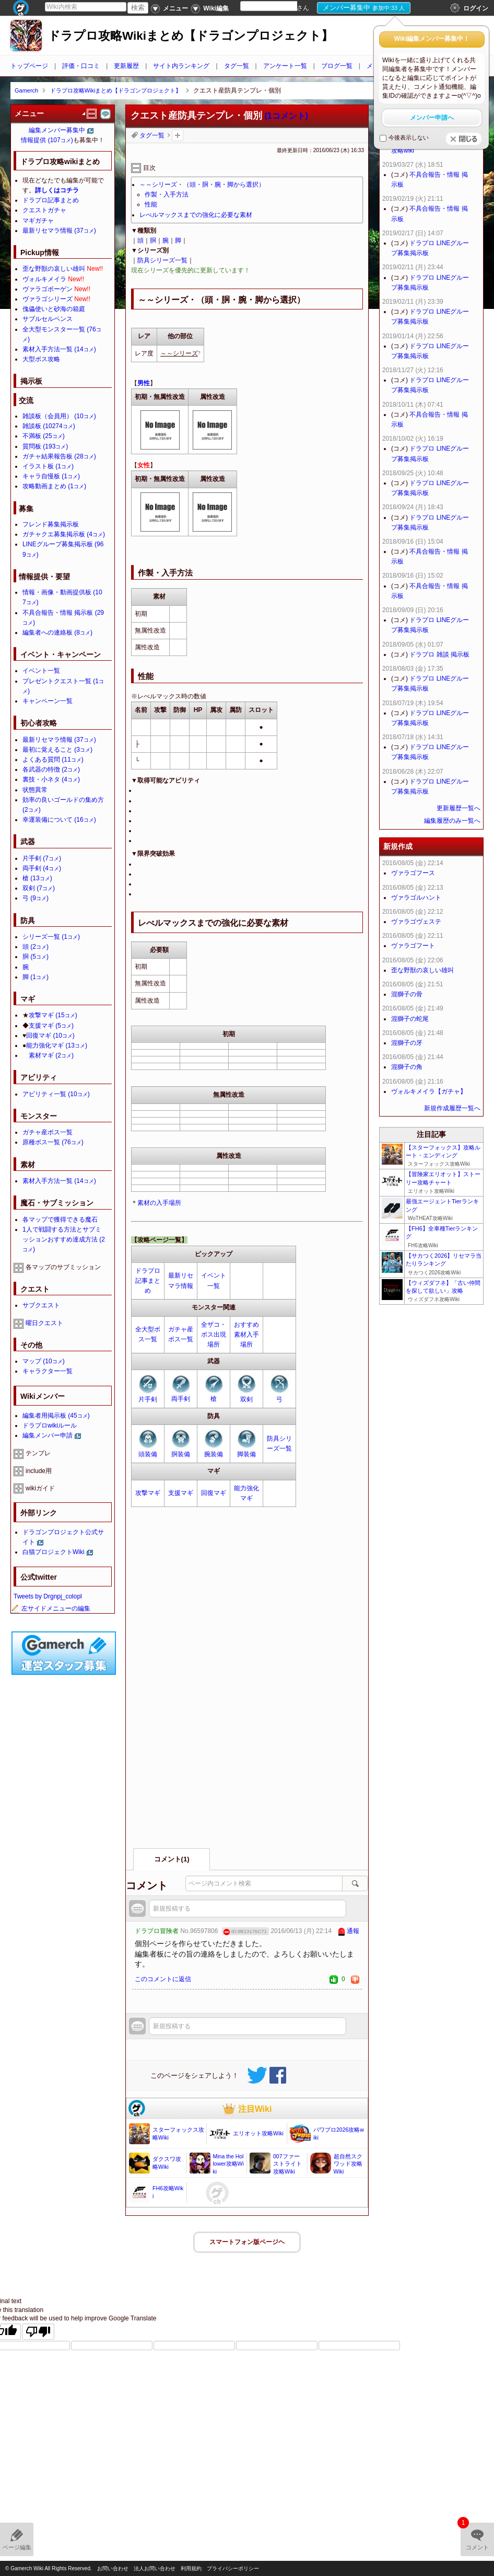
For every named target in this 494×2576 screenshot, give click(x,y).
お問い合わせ (112, 2568)
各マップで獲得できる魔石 (60, 1219)
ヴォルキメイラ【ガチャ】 (428, 1091)
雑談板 (48, 426)
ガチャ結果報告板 (59, 456)
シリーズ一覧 (51, 936)
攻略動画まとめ (54, 486)
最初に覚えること (57, 749)
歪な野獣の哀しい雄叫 (53, 268)
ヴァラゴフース (413, 873)
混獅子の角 (406, 1067)
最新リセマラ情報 (59, 230)
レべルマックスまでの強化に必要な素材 (195, 214)
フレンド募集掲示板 (50, 524)
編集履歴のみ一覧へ (452, 820)
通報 (353, 1931)
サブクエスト (41, 1305)
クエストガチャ (44, 210)
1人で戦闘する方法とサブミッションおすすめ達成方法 (63, 1239)
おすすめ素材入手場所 (246, 1334)
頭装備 (147, 1454)
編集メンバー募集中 (57, 130)
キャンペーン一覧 (47, 701)
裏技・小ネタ (51, 779)
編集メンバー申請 (47, 1435)
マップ (43, 1361)
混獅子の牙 (406, 1042)
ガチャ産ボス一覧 (47, 1132)
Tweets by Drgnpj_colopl (48, 1596)
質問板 (45, 446)
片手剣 (147, 1399)
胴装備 (180, 1454)
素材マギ (51, 1055)
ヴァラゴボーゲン (47, 289)
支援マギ (180, 1493)
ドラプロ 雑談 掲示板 (439, 654)
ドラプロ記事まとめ (147, 1280)
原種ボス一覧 (53, 1142)
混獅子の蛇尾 (410, 1018)
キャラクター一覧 (47, 1371)
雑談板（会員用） (59, 416)
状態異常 (35, 790)
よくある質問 (53, 759)
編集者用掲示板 (56, 1415)
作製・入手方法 (167, 194)
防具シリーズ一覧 (162, 260)
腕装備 (213, 1454)
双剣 (246, 1399)
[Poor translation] (38, 2332)
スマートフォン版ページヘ (247, 2242)
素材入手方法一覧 (59, 349)
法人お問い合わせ (154, 2568)
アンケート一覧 (285, 66)
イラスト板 (48, 466)
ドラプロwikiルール (49, 1425)
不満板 (43, 436)
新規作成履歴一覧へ (452, 1108)
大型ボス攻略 (41, 359)
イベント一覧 (41, 670)
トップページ (29, 66)
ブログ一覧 (336, 66)
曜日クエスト (44, 1323)
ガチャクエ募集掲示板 (63, 534)
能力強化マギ (56, 1045)
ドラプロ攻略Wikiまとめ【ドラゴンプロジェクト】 (190, 35)
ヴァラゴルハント (416, 897)
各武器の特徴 (51, 769)
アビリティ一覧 (56, 1094)
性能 (151, 204)
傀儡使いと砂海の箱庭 (53, 309)
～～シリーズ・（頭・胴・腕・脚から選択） (202, 184)
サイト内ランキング (181, 66)
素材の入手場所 (159, 1202)
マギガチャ (38, 220)
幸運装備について (59, 819)
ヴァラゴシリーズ (47, 299)
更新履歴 (126, 66)
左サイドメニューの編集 (50, 1608)
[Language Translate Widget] (277, 6)
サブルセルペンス (47, 319)
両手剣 (180, 1398)
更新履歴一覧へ (458, 808)
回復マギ (213, 1493)
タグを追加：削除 (177, 135)
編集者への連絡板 (57, 632)
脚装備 (246, 1454)
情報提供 (47, 140)
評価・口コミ (81, 66)
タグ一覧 (236, 66)
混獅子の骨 (406, 994)
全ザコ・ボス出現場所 (213, 1334)
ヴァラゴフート (413, 945)
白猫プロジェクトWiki (53, 1552)
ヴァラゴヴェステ (416, 921)
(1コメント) (286, 115)
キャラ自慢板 (51, 476)
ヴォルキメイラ (44, 279)
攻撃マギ (147, 1493)
